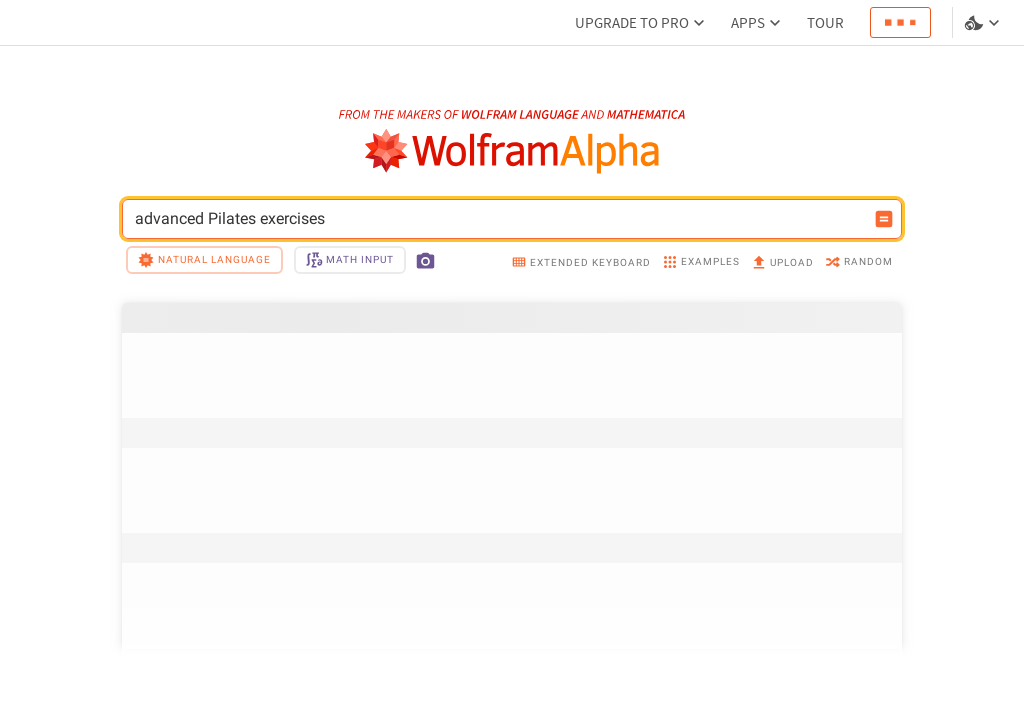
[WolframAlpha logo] (512, 151)
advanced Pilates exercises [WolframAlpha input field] (499, 219)
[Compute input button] (884, 219)
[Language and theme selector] (984, 23)
